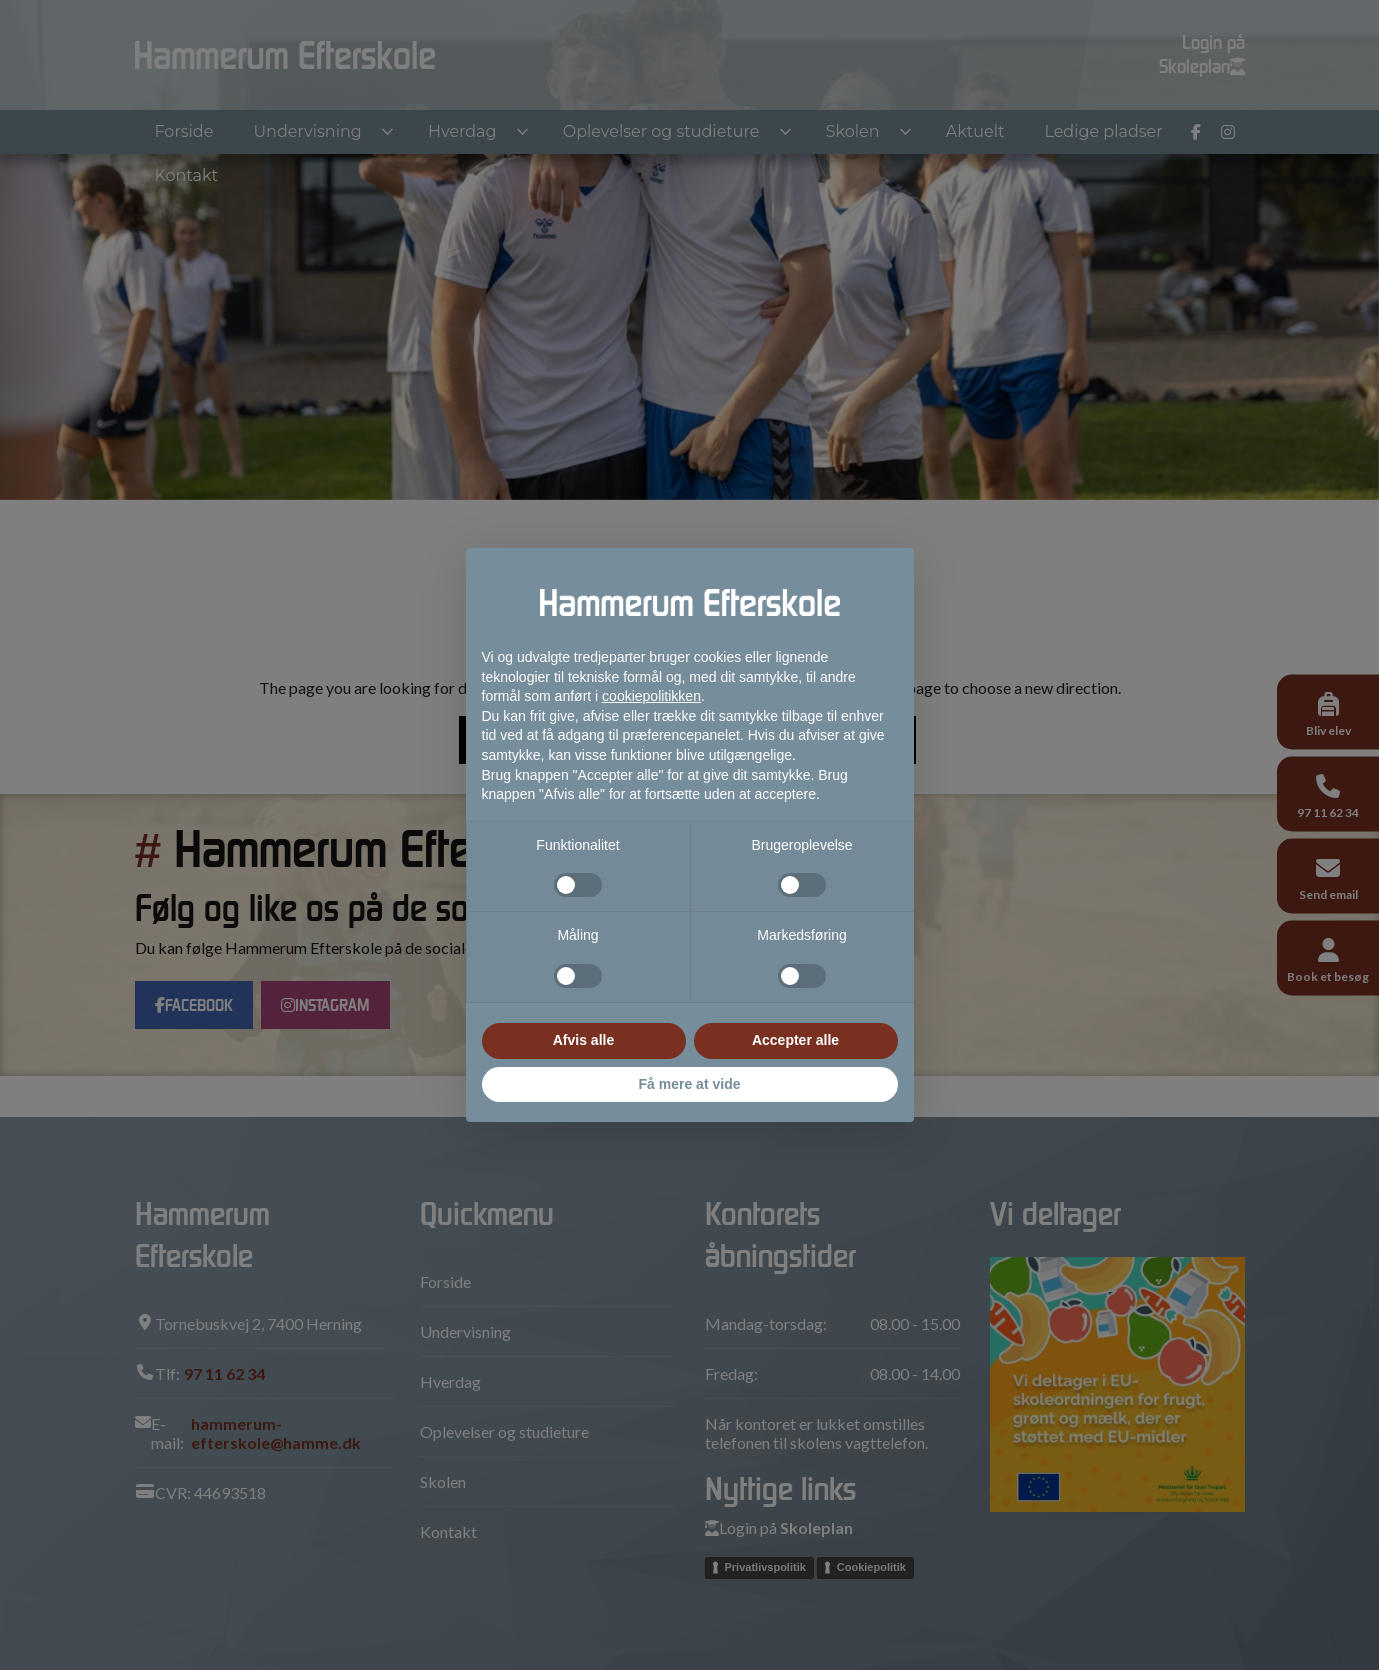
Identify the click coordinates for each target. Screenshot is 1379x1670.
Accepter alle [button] (795, 1040)
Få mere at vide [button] (690, 1084)
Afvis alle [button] (583, 1040)
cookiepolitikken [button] (651, 696)
